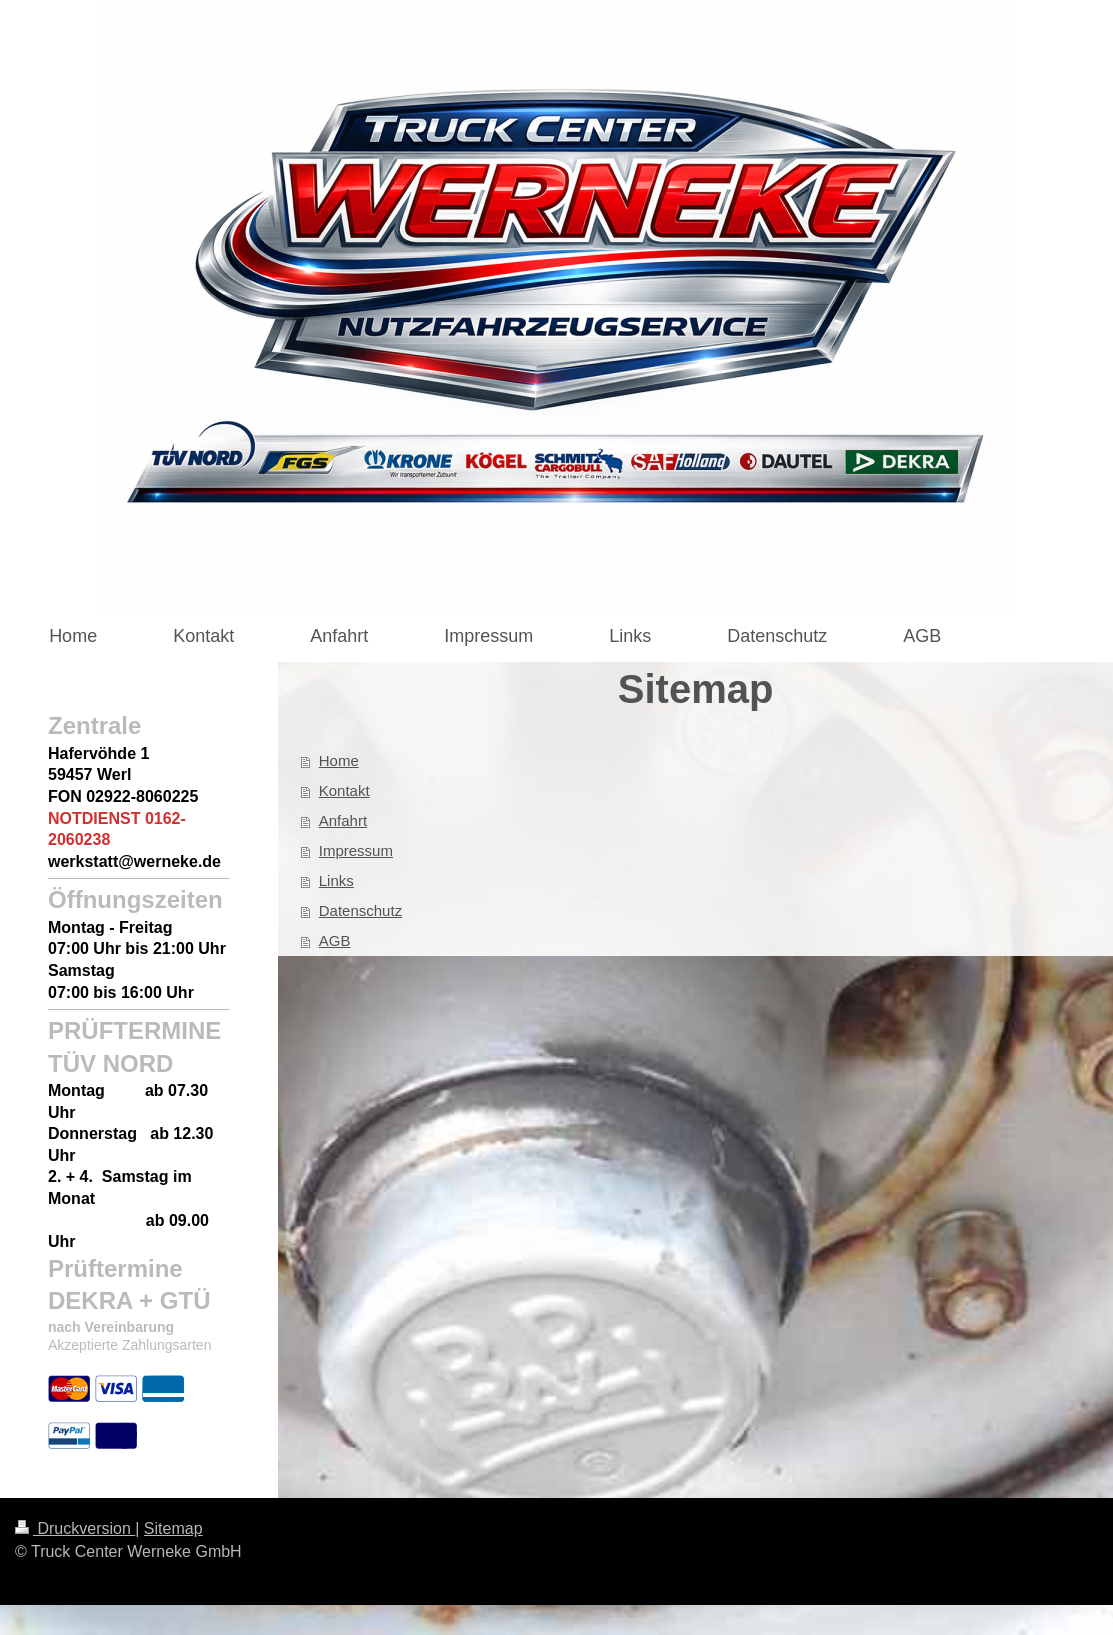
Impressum (356, 850)
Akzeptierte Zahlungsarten (129, 1345)
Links (336, 880)
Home (339, 760)
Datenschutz (360, 910)
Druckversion (75, 1528)
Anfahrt (343, 820)
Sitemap (173, 1528)
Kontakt (344, 790)
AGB (335, 940)
